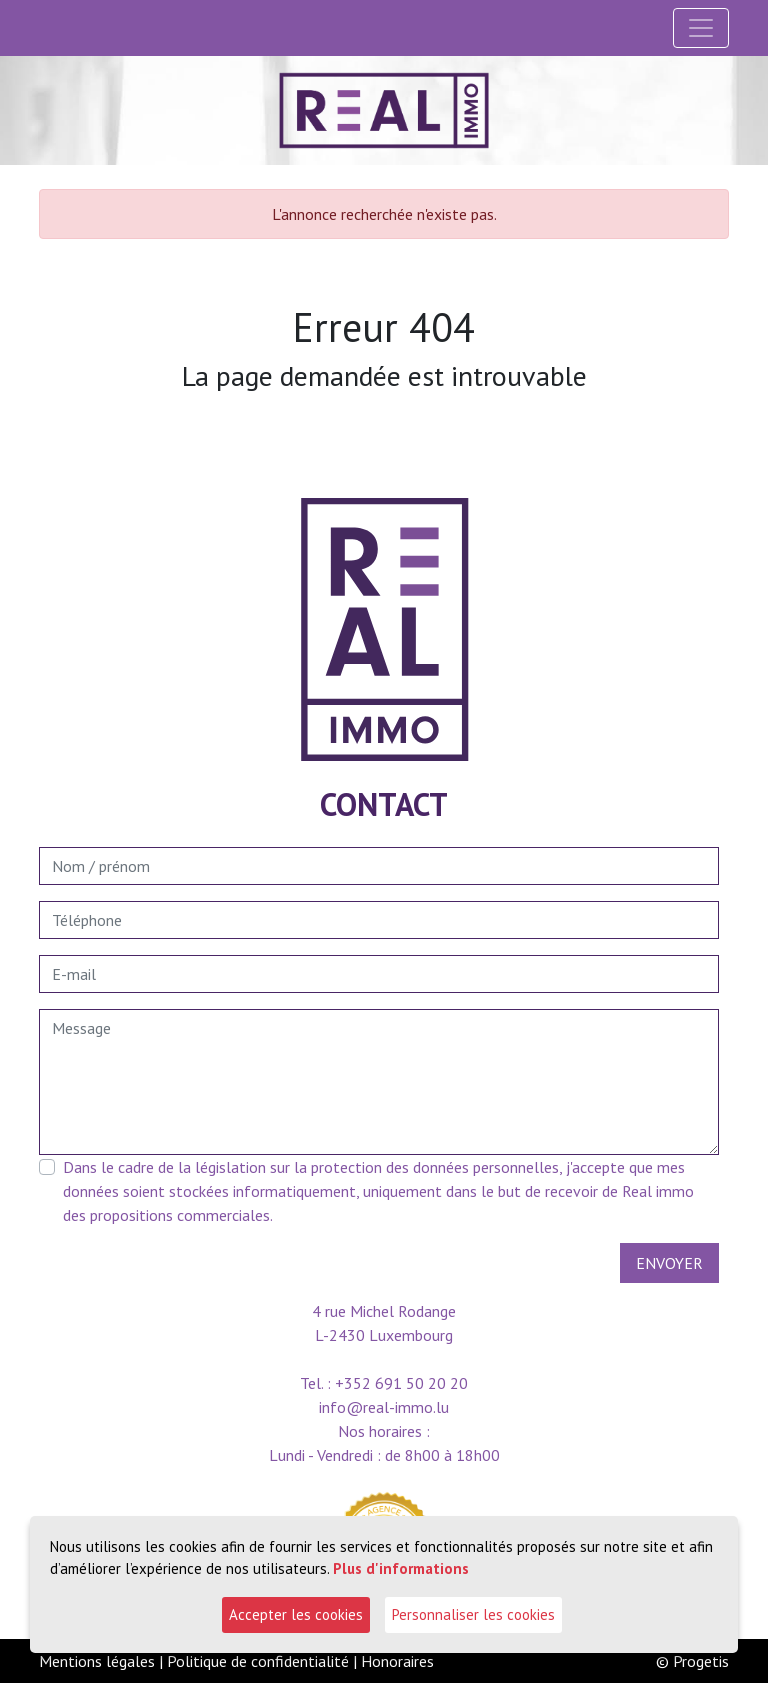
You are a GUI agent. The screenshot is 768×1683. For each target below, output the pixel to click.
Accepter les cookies (296, 1614)
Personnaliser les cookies (473, 1614)
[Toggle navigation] (701, 28)
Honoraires (397, 1661)
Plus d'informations (401, 1568)
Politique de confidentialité (258, 1661)
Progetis (701, 1661)
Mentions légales (97, 1661)
